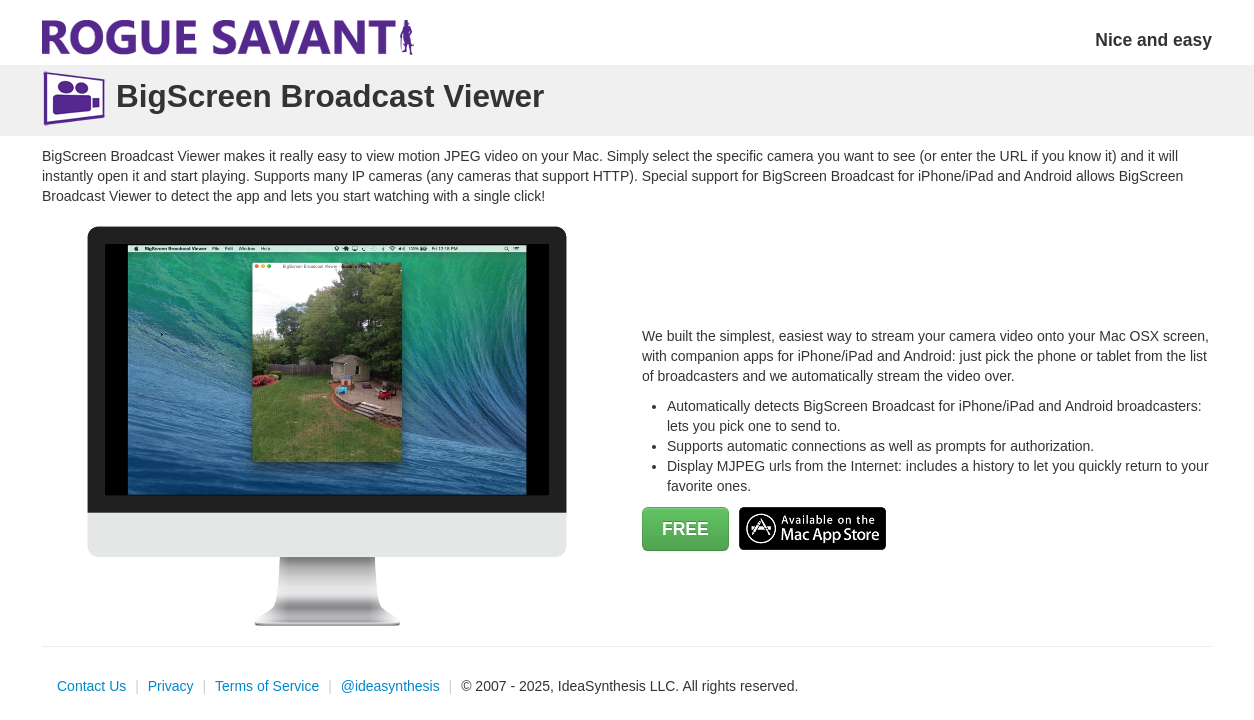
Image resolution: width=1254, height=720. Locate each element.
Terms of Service (267, 686)
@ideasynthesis (390, 686)
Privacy (171, 686)
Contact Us (91, 686)
